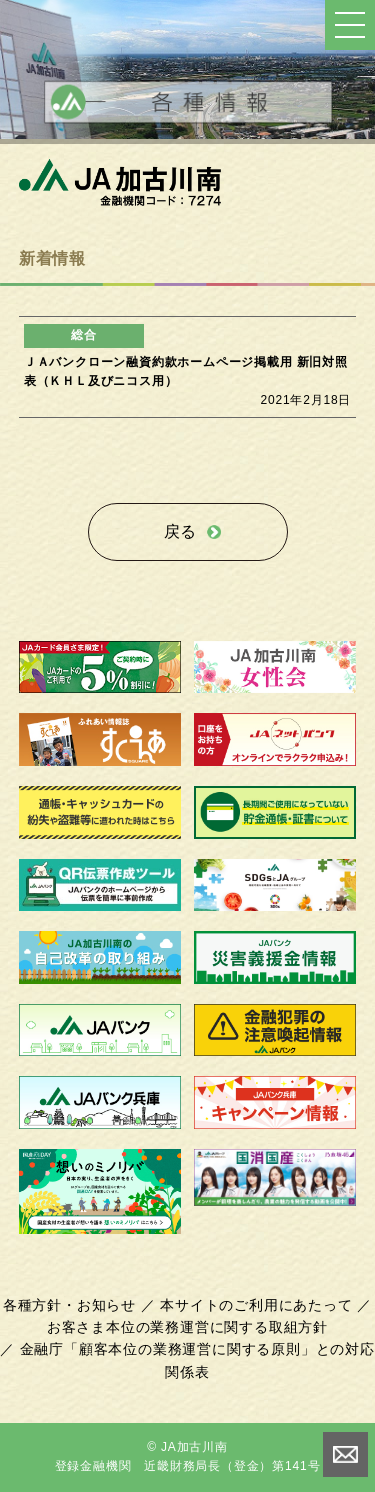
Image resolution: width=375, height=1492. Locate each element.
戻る (181, 531)
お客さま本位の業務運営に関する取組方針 (187, 1327)
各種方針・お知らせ (69, 1305)
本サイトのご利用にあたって (256, 1305)
